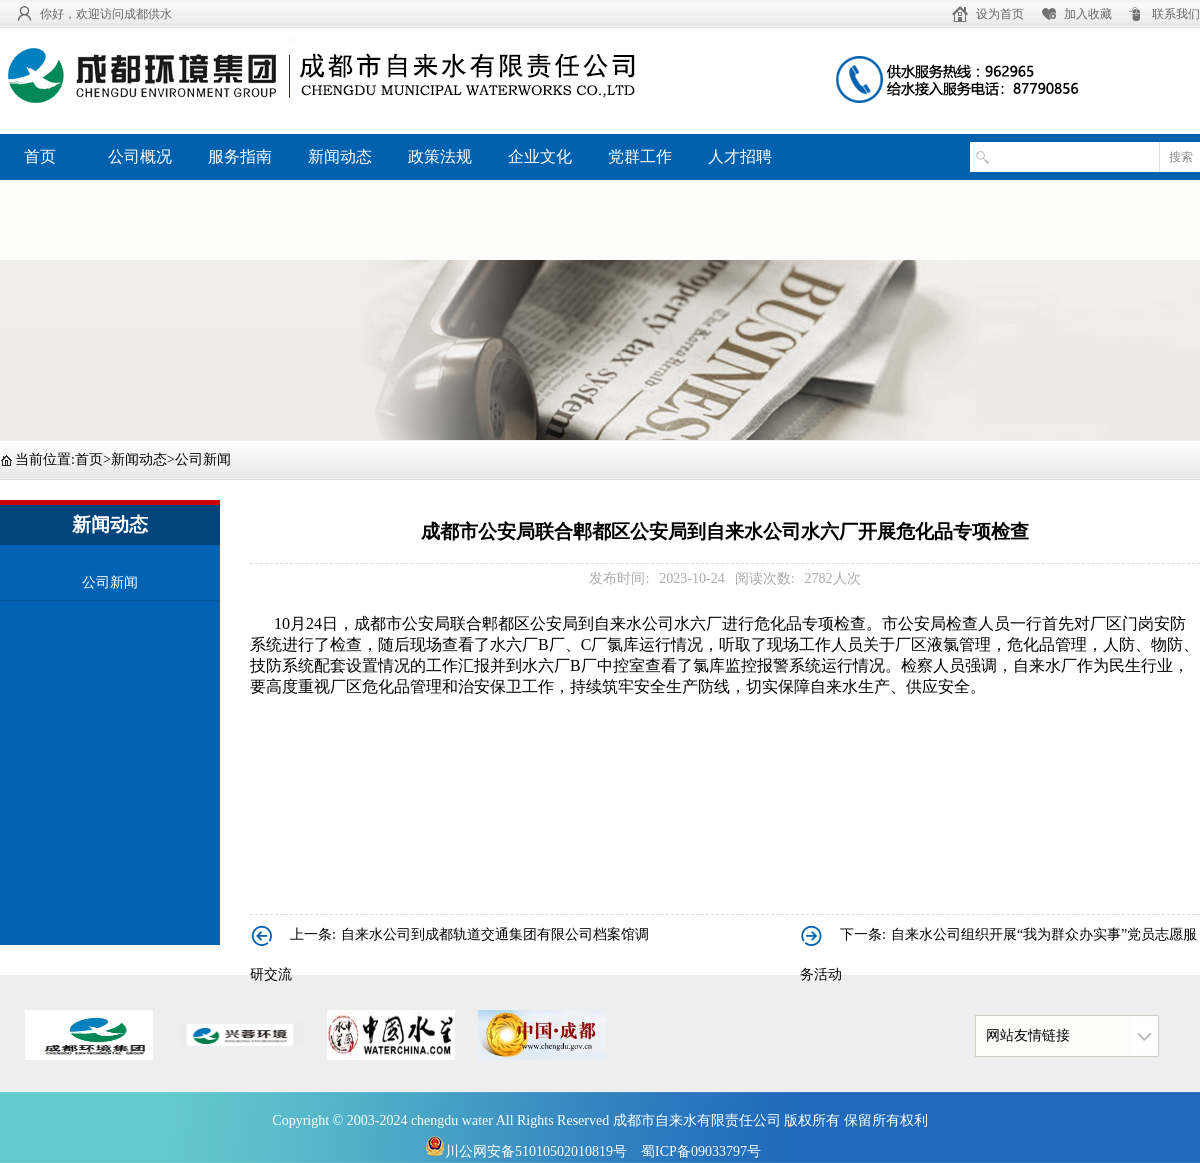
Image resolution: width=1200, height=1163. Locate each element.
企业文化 (540, 156)
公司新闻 (203, 459)
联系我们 (1176, 14)
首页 (40, 156)
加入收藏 (1088, 14)
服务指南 (240, 156)
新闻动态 (340, 156)
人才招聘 (740, 156)
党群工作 (640, 156)
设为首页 (1000, 14)
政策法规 (440, 156)
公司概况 (140, 156)
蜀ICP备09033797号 (701, 1151)
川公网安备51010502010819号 (526, 1151)
